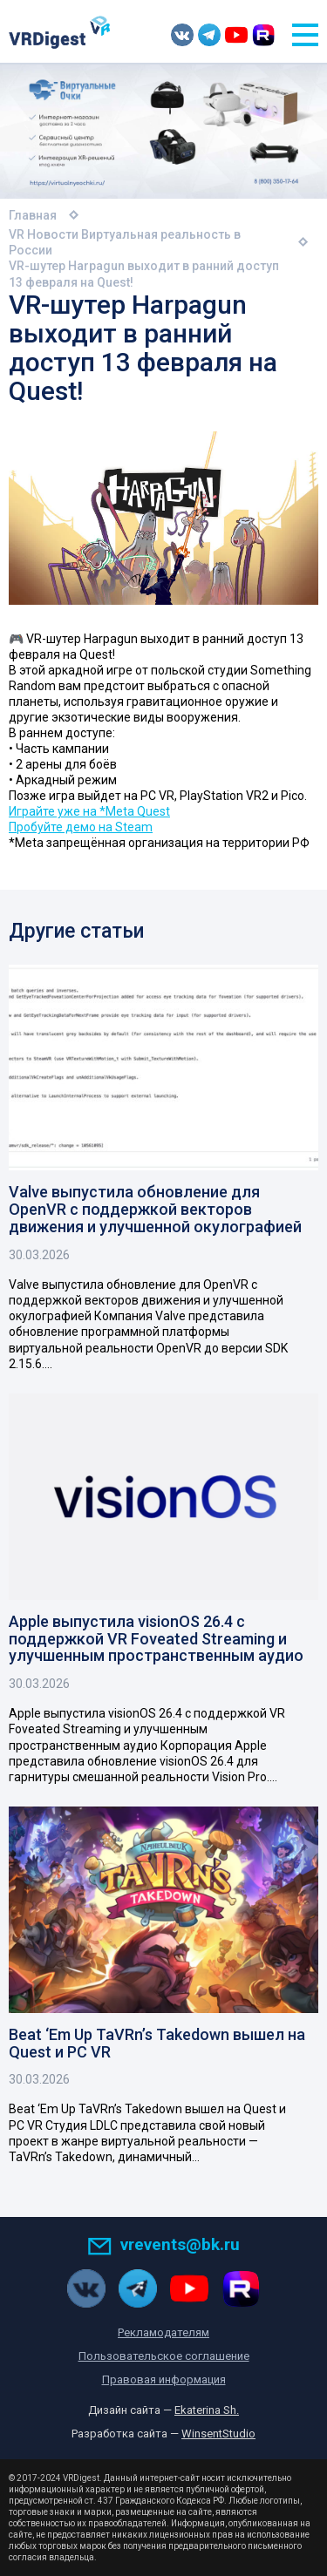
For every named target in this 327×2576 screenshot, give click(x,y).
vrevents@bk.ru (163, 2244)
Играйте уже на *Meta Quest (89, 811)
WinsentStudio (218, 2433)
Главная (33, 215)
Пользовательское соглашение (163, 2355)
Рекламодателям (163, 2332)
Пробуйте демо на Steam (81, 827)
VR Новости (43, 234)
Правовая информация (164, 2379)
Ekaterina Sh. (206, 2410)
